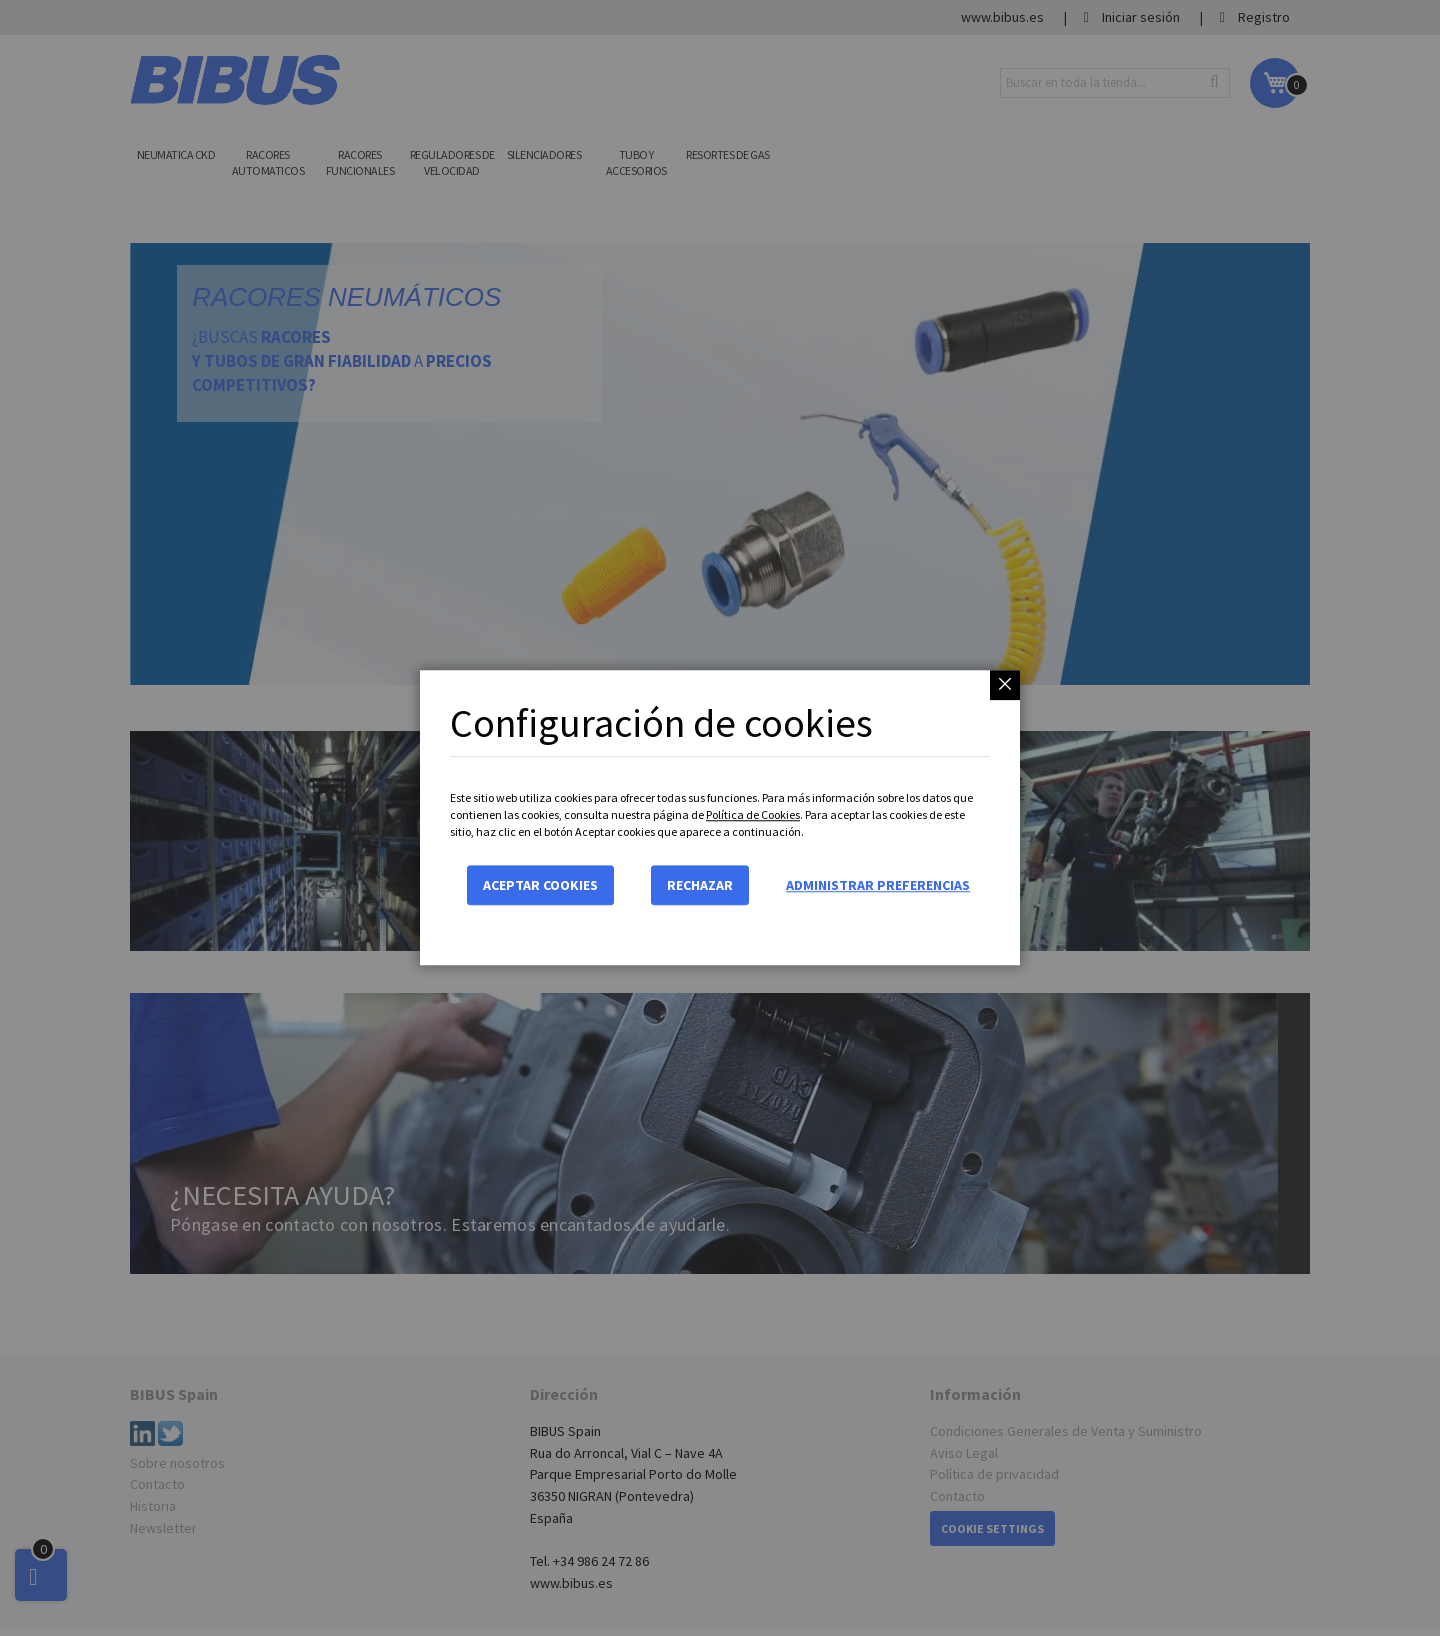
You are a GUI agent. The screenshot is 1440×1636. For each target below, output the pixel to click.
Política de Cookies (753, 814)
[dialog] (720, 818)
